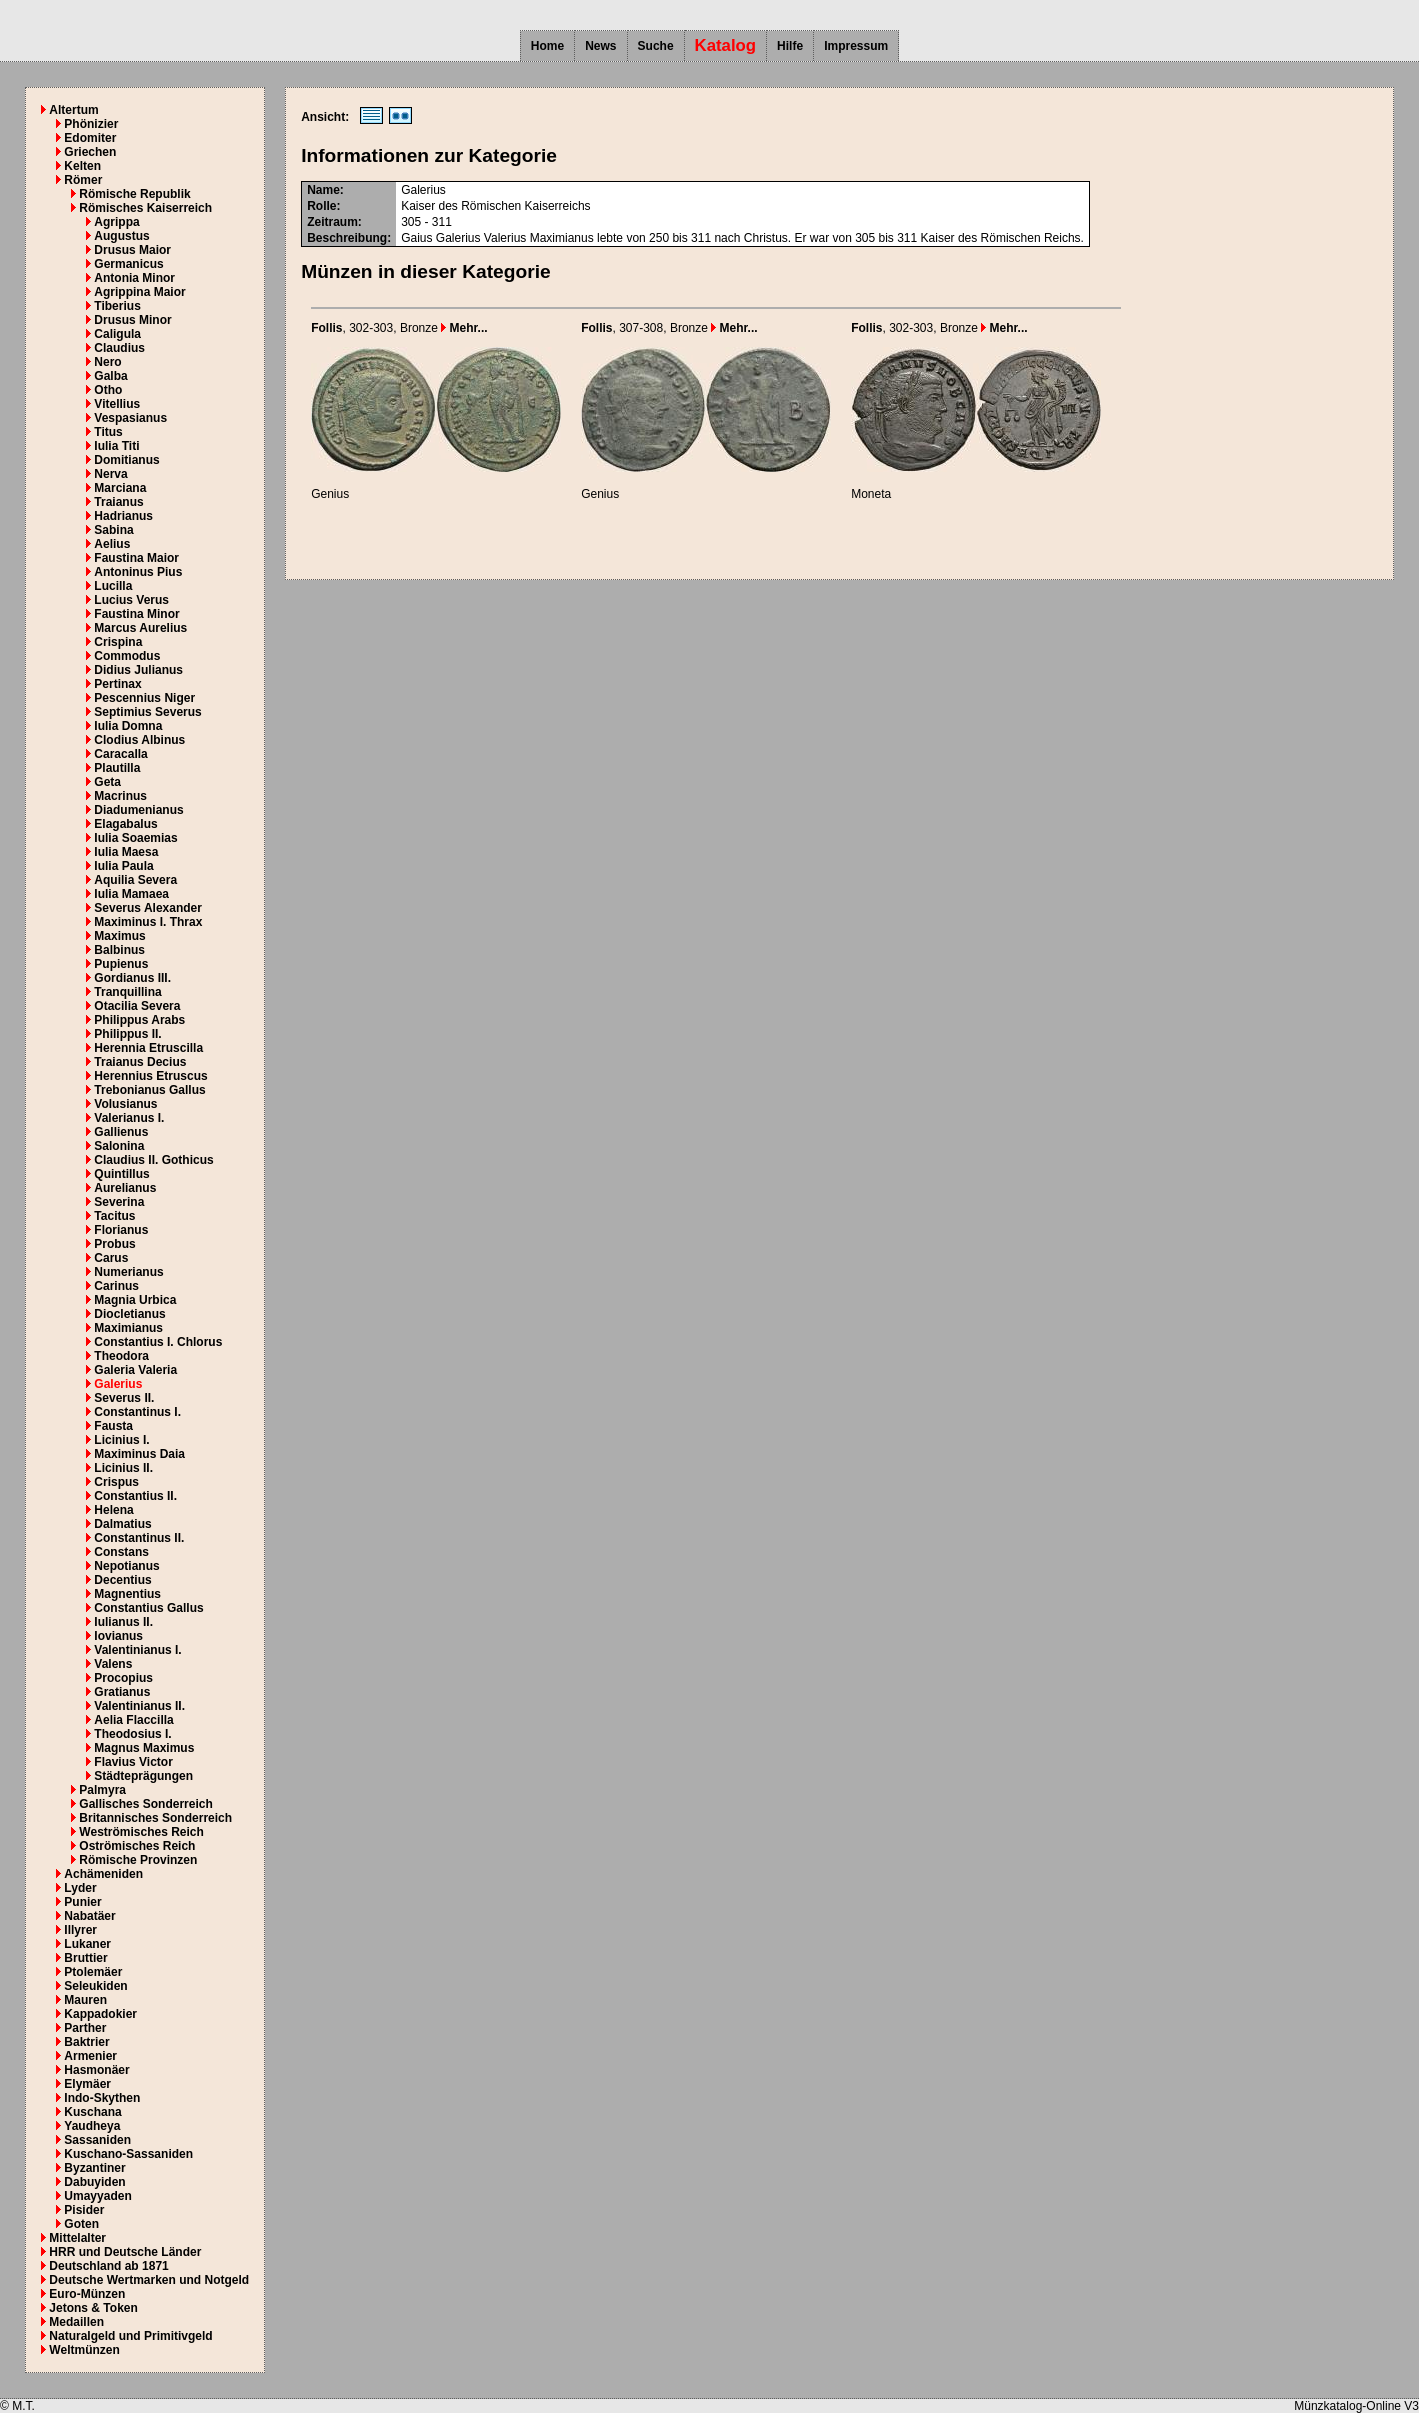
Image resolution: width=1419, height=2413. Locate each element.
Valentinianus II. (139, 1706)
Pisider (84, 2210)
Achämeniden (103, 1874)
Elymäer (87, 2084)
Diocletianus (129, 1314)
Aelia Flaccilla (133, 1720)
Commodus (127, 656)
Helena (113, 1510)
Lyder (80, 1888)
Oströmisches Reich (137, 1846)
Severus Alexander (148, 908)
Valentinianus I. (137, 1650)
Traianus (118, 502)
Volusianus (125, 1104)
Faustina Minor (136, 614)
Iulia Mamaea (131, 894)
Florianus (121, 1230)
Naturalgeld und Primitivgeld (130, 2336)
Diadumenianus (138, 810)
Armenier (90, 2056)
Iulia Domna (128, 726)
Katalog (726, 45)
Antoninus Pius (138, 572)
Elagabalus (125, 824)
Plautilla (117, 768)
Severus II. (124, 1398)
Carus (111, 1258)
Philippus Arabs (139, 1020)
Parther (85, 2028)
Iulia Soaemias (135, 838)
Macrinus (120, 796)
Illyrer (80, 1930)
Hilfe (790, 46)
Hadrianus (123, 516)
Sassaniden (97, 2140)
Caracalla (120, 754)
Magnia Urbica (135, 1300)
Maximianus (128, 1328)
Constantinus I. (137, 1412)
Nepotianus (126, 1566)
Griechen (90, 152)
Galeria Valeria (135, 1370)
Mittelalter (77, 2238)
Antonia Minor (134, 278)
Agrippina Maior (139, 292)
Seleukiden (95, 1986)
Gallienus (121, 1132)
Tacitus (114, 1216)
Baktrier (86, 2042)
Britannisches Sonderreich (155, 1818)
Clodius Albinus (139, 740)
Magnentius (127, 1594)
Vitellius (117, 404)
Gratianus (122, 1692)
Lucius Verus (131, 600)
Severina (119, 1202)
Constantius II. (135, 1496)
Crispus (116, 1482)
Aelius (112, 544)
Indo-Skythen (102, 2098)
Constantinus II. (139, 1538)
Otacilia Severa (137, 1006)
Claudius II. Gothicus (153, 1160)
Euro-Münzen (87, 2294)
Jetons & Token (93, 2308)
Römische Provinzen (138, 1860)
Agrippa (116, 222)
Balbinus (119, 950)
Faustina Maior (136, 558)
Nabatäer (89, 1916)
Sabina (113, 530)
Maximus (119, 936)
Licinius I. (121, 1440)
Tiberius (117, 306)
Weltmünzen (84, 2350)
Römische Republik (134, 194)
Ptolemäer (93, 1972)
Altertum (73, 110)
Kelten (82, 166)
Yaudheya (92, 2126)
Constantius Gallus (148, 1608)
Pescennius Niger (144, 698)
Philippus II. (127, 1034)
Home (547, 46)
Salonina (119, 1146)
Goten (81, 2224)
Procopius (123, 1678)
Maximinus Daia (139, 1454)
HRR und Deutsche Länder (125, 2252)
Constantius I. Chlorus (158, 1342)
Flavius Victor (133, 1762)
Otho (108, 390)
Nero (107, 362)
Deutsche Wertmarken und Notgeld (149, 2280)
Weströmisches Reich (141, 1832)
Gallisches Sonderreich (145, 1804)
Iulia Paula (123, 866)
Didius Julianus (138, 670)
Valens (113, 1664)
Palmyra (102, 1790)
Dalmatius (122, 1524)
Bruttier (85, 1958)
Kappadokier (100, 2014)
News (600, 46)
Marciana (120, 488)
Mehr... (464, 328)
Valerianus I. (129, 1118)
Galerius (118, 1384)
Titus (108, 432)
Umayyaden (97, 2196)
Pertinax (117, 684)
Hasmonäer (96, 2070)
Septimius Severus (147, 712)
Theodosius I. (132, 1734)
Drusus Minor (132, 320)
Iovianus (118, 1636)
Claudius (119, 348)
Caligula (117, 334)
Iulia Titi (116, 446)
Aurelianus (125, 1188)
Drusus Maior (132, 250)
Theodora (121, 1356)
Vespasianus (130, 418)
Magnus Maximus (144, 1748)
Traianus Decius (140, 1062)
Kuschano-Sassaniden (128, 2154)
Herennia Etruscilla (148, 1048)
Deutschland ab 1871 (108, 2266)
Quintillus (121, 1174)
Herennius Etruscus (150, 1076)
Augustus (121, 236)
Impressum (856, 46)
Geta (107, 782)
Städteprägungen (143, 1776)
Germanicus (128, 264)
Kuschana (92, 2112)
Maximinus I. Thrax (148, 922)
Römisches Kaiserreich (145, 208)
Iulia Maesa (126, 852)
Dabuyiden (94, 2182)
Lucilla (113, 586)
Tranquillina (127, 992)
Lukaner (87, 1944)
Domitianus (126, 460)
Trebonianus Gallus (149, 1090)
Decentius (122, 1580)
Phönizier (91, 124)
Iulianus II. (123, 1622)
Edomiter (90, 138)
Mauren (85, 2000)
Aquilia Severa (135, 880)
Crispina (118, 642)
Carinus (116, 1286)
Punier (82, 1902)
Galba (110, 376)
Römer (83, 180)
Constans (121, 1552)
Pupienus (121, 964)
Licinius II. (123, 1468)
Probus (114, 1244)
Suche (656, 46)
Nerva (110, 474)
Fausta (113, 1426)
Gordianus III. (132, 978)
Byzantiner (94, 2168)
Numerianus (128, 1272)
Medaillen (76, 2322)
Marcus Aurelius (140, 628)
